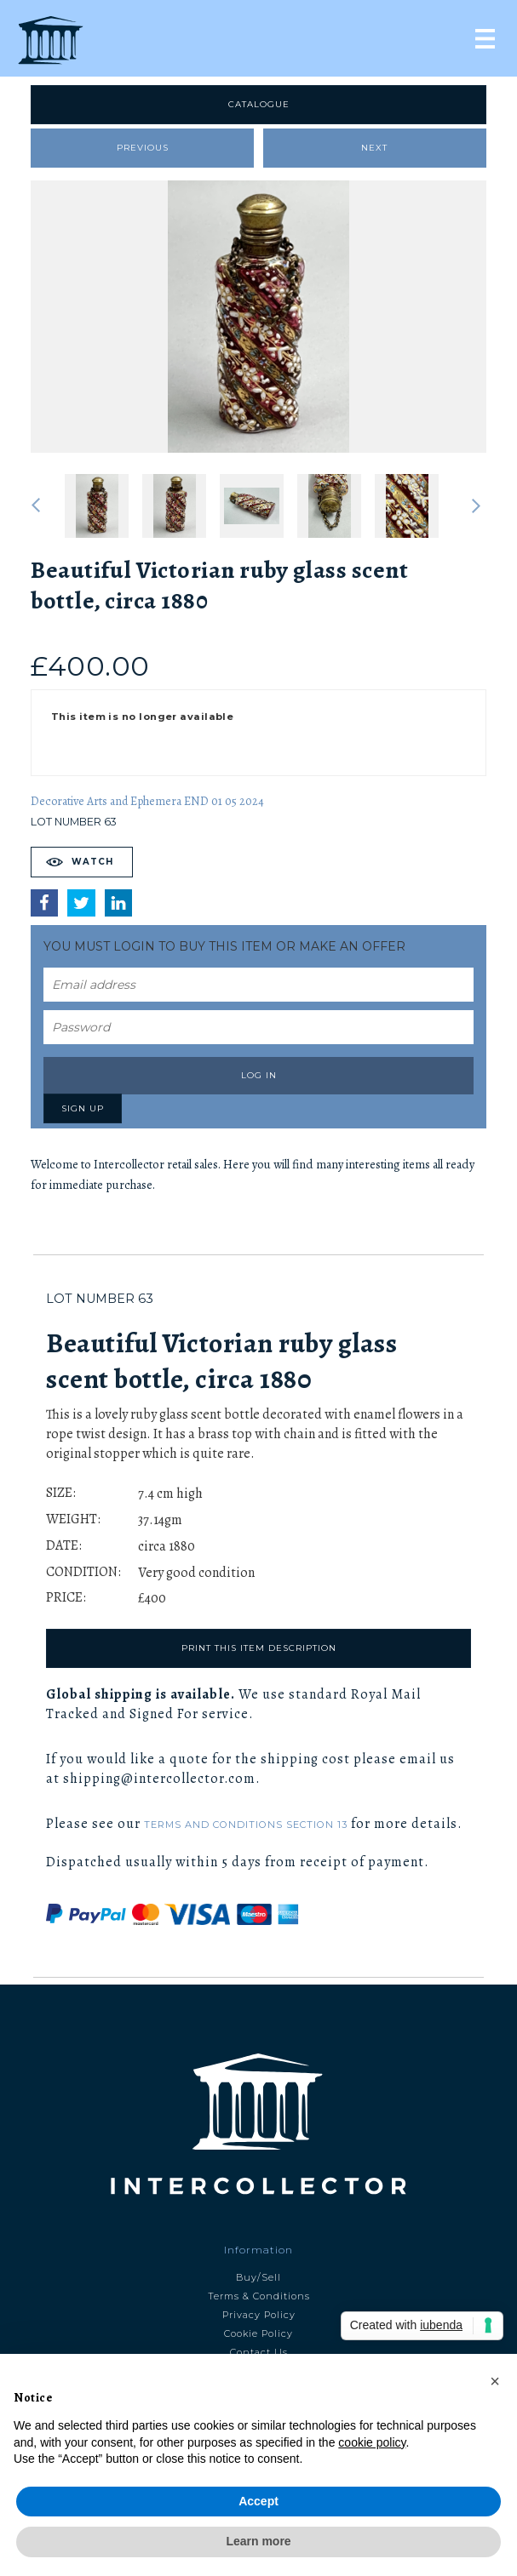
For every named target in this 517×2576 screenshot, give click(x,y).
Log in (259, 1075)
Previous (143, 147)
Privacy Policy (259, 2315)
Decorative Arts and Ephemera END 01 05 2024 (147, 801)
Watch (92, 861)
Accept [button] (258, 2501)
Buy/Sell (258, 2277)
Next (374, 147)
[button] (494, 2381)
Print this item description (258, 1648)
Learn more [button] (258, 2541)
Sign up (82, 1108)
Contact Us (259, 2352)
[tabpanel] (258, 316)
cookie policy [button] (371, 2442)
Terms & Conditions (259, 2296)
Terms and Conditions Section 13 (246, 1825)
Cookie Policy (258, 2333)
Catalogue (259, 104)
